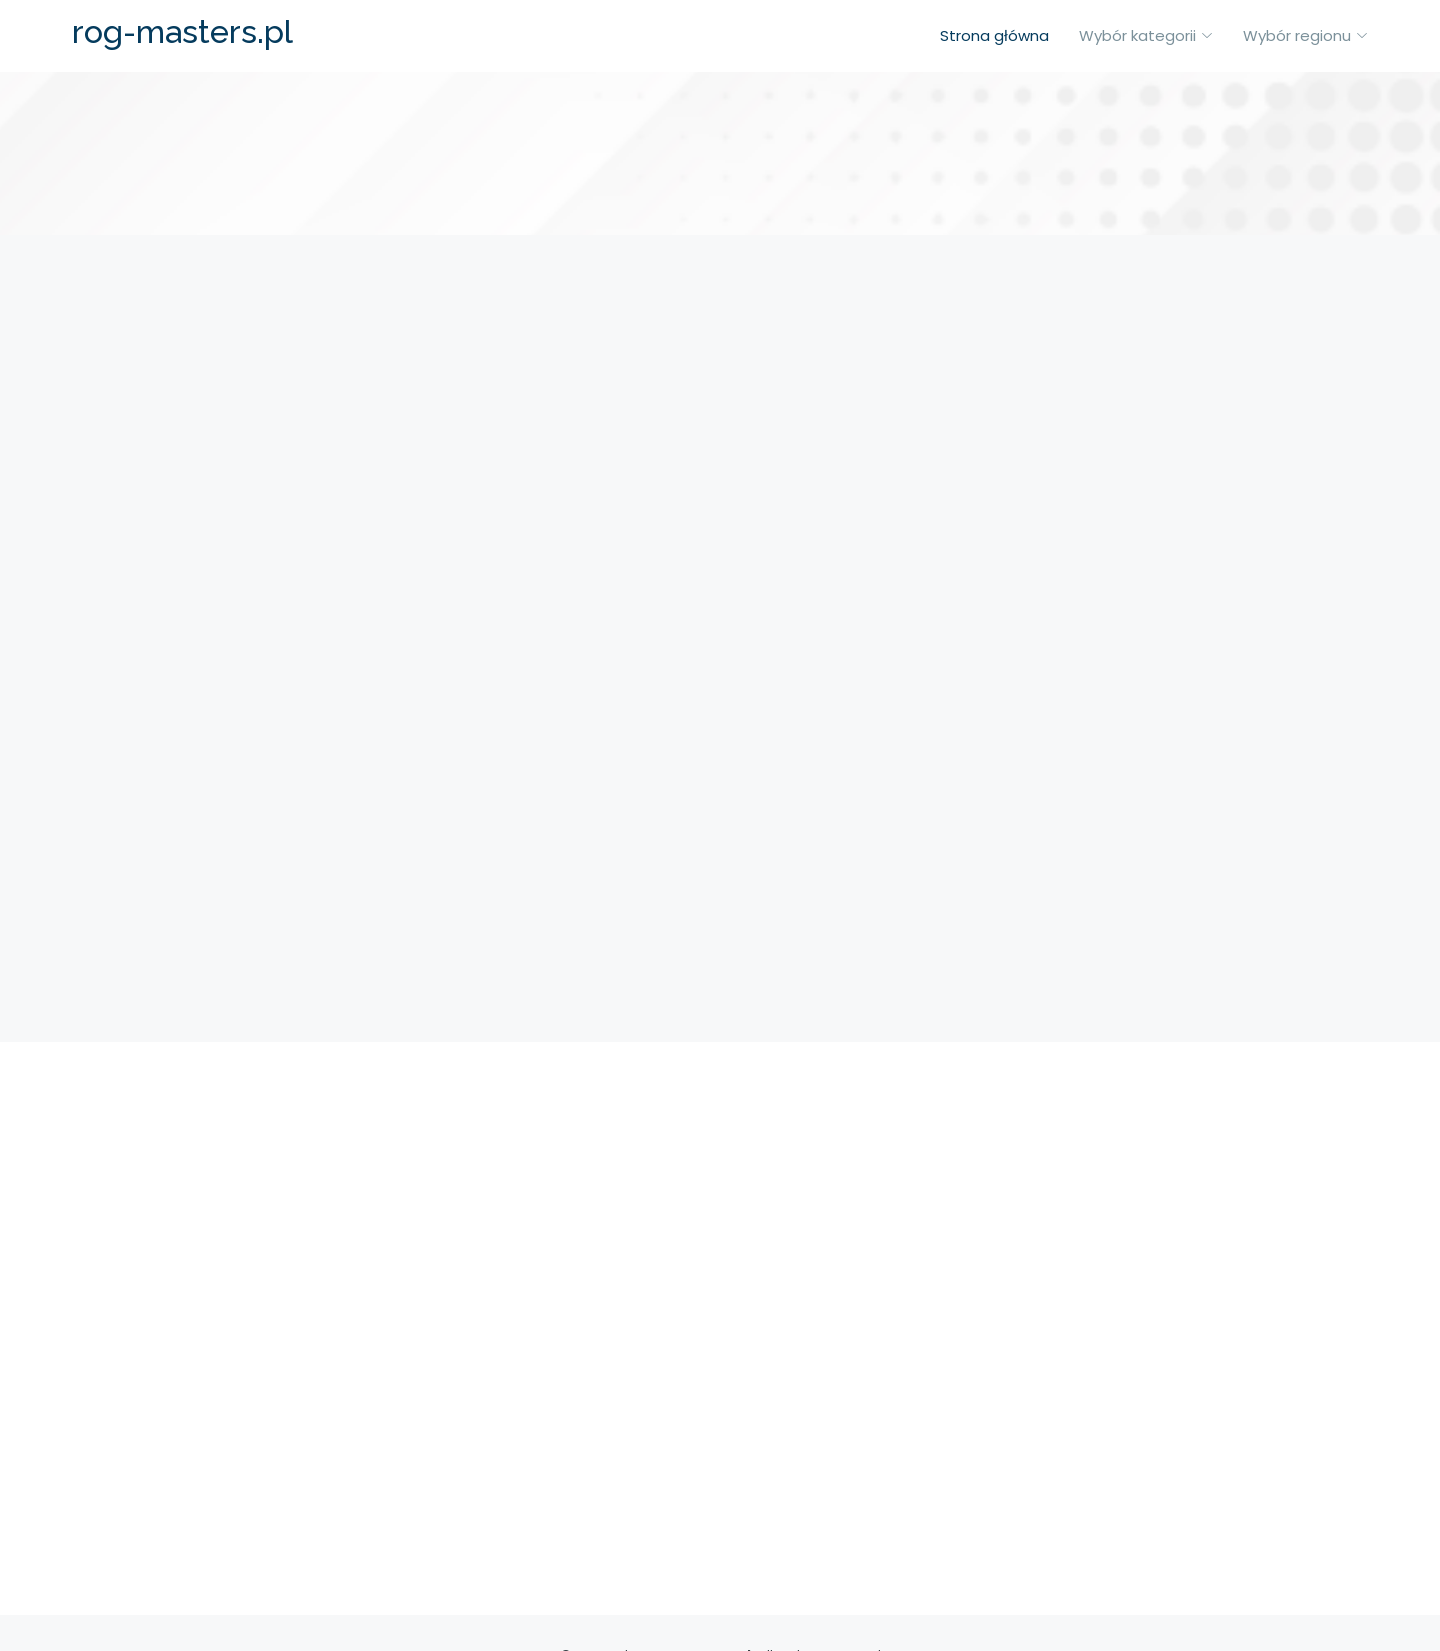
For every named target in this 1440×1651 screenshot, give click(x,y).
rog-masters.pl (182, 31)
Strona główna (994, 35)
